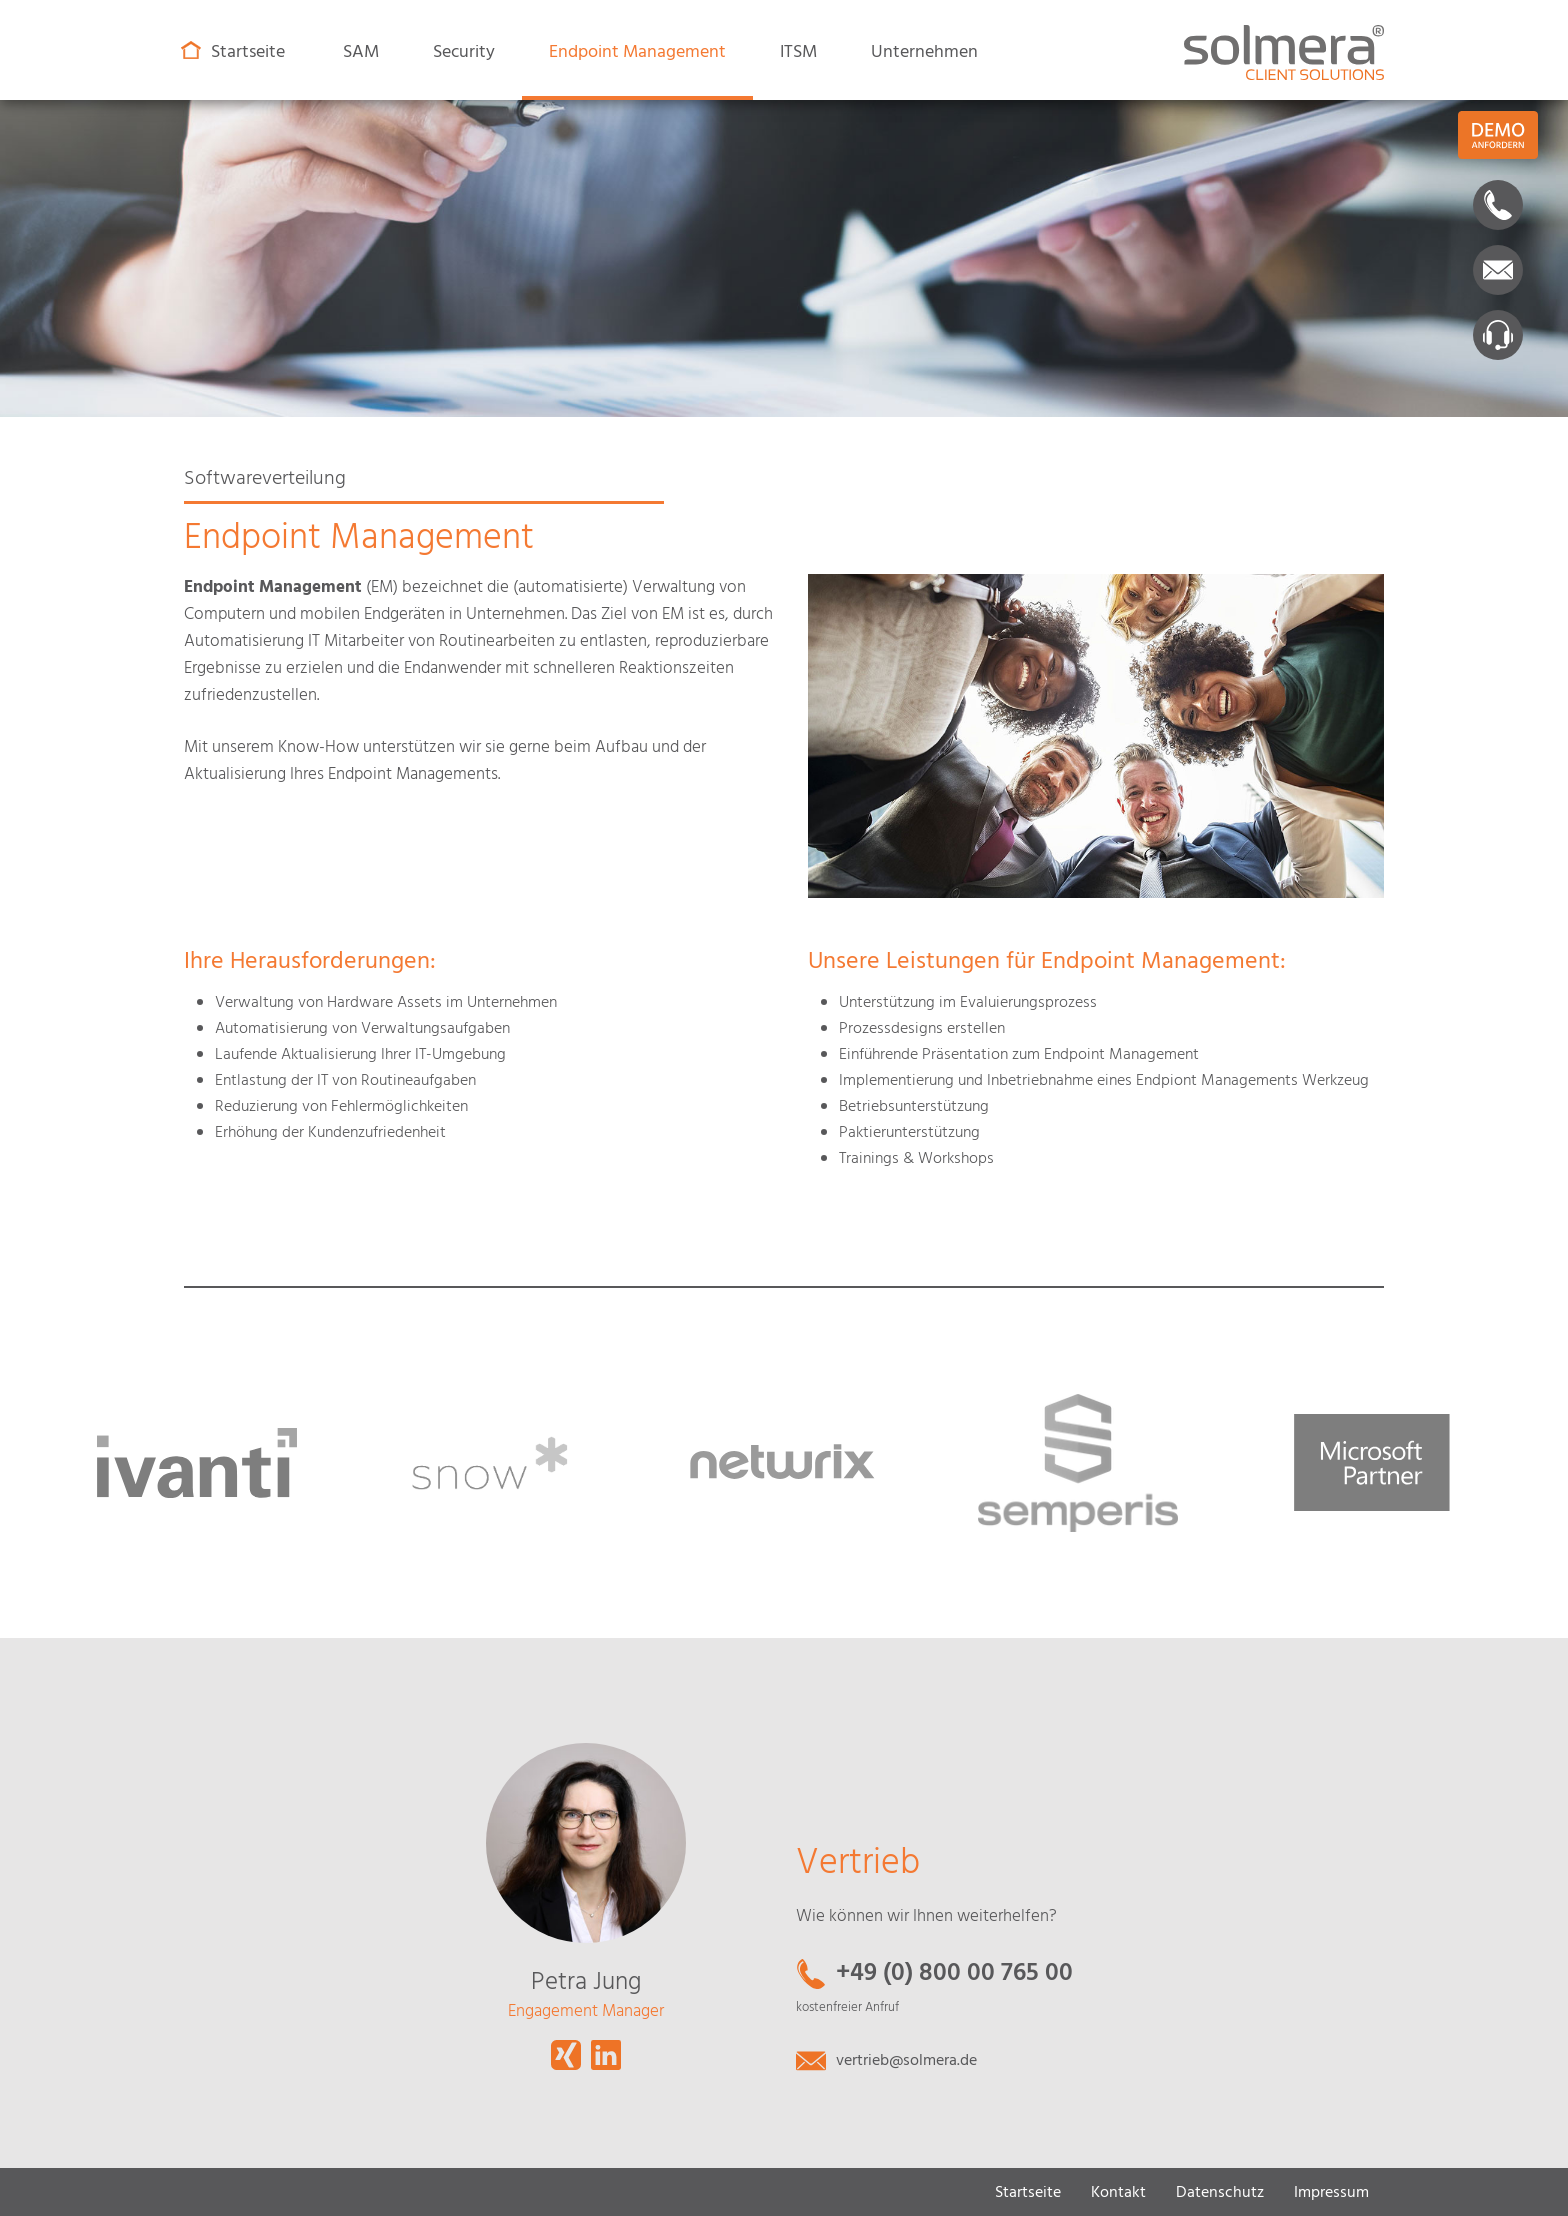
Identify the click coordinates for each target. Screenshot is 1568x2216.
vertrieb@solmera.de (906, 2061)
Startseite (1028, 2193)
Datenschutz (1220, 2193)
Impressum (1331, 2193)
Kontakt (1118, 2193)
